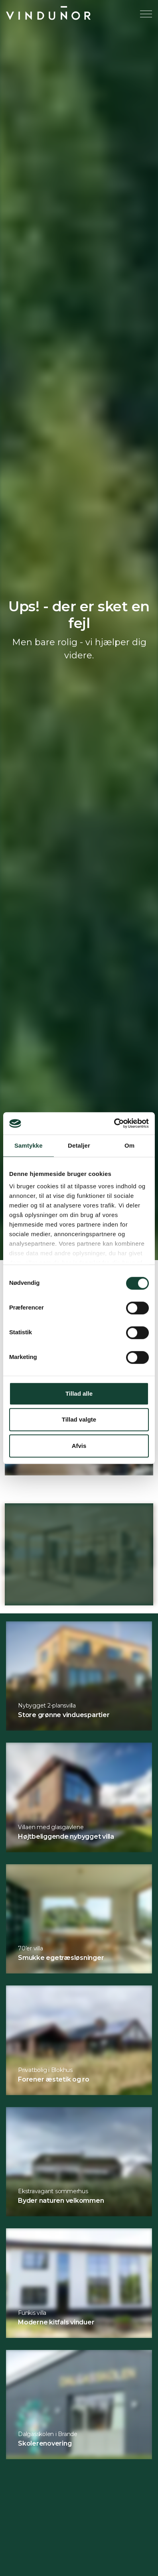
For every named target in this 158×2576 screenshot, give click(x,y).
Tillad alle (79, 1393)
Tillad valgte (79, 1419)
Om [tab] (129, 1145)
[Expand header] (146, 14)
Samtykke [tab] (28, 1145)
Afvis (79, 1445)
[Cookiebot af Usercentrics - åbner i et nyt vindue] (114, 1123)
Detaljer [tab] (79, 1145)
